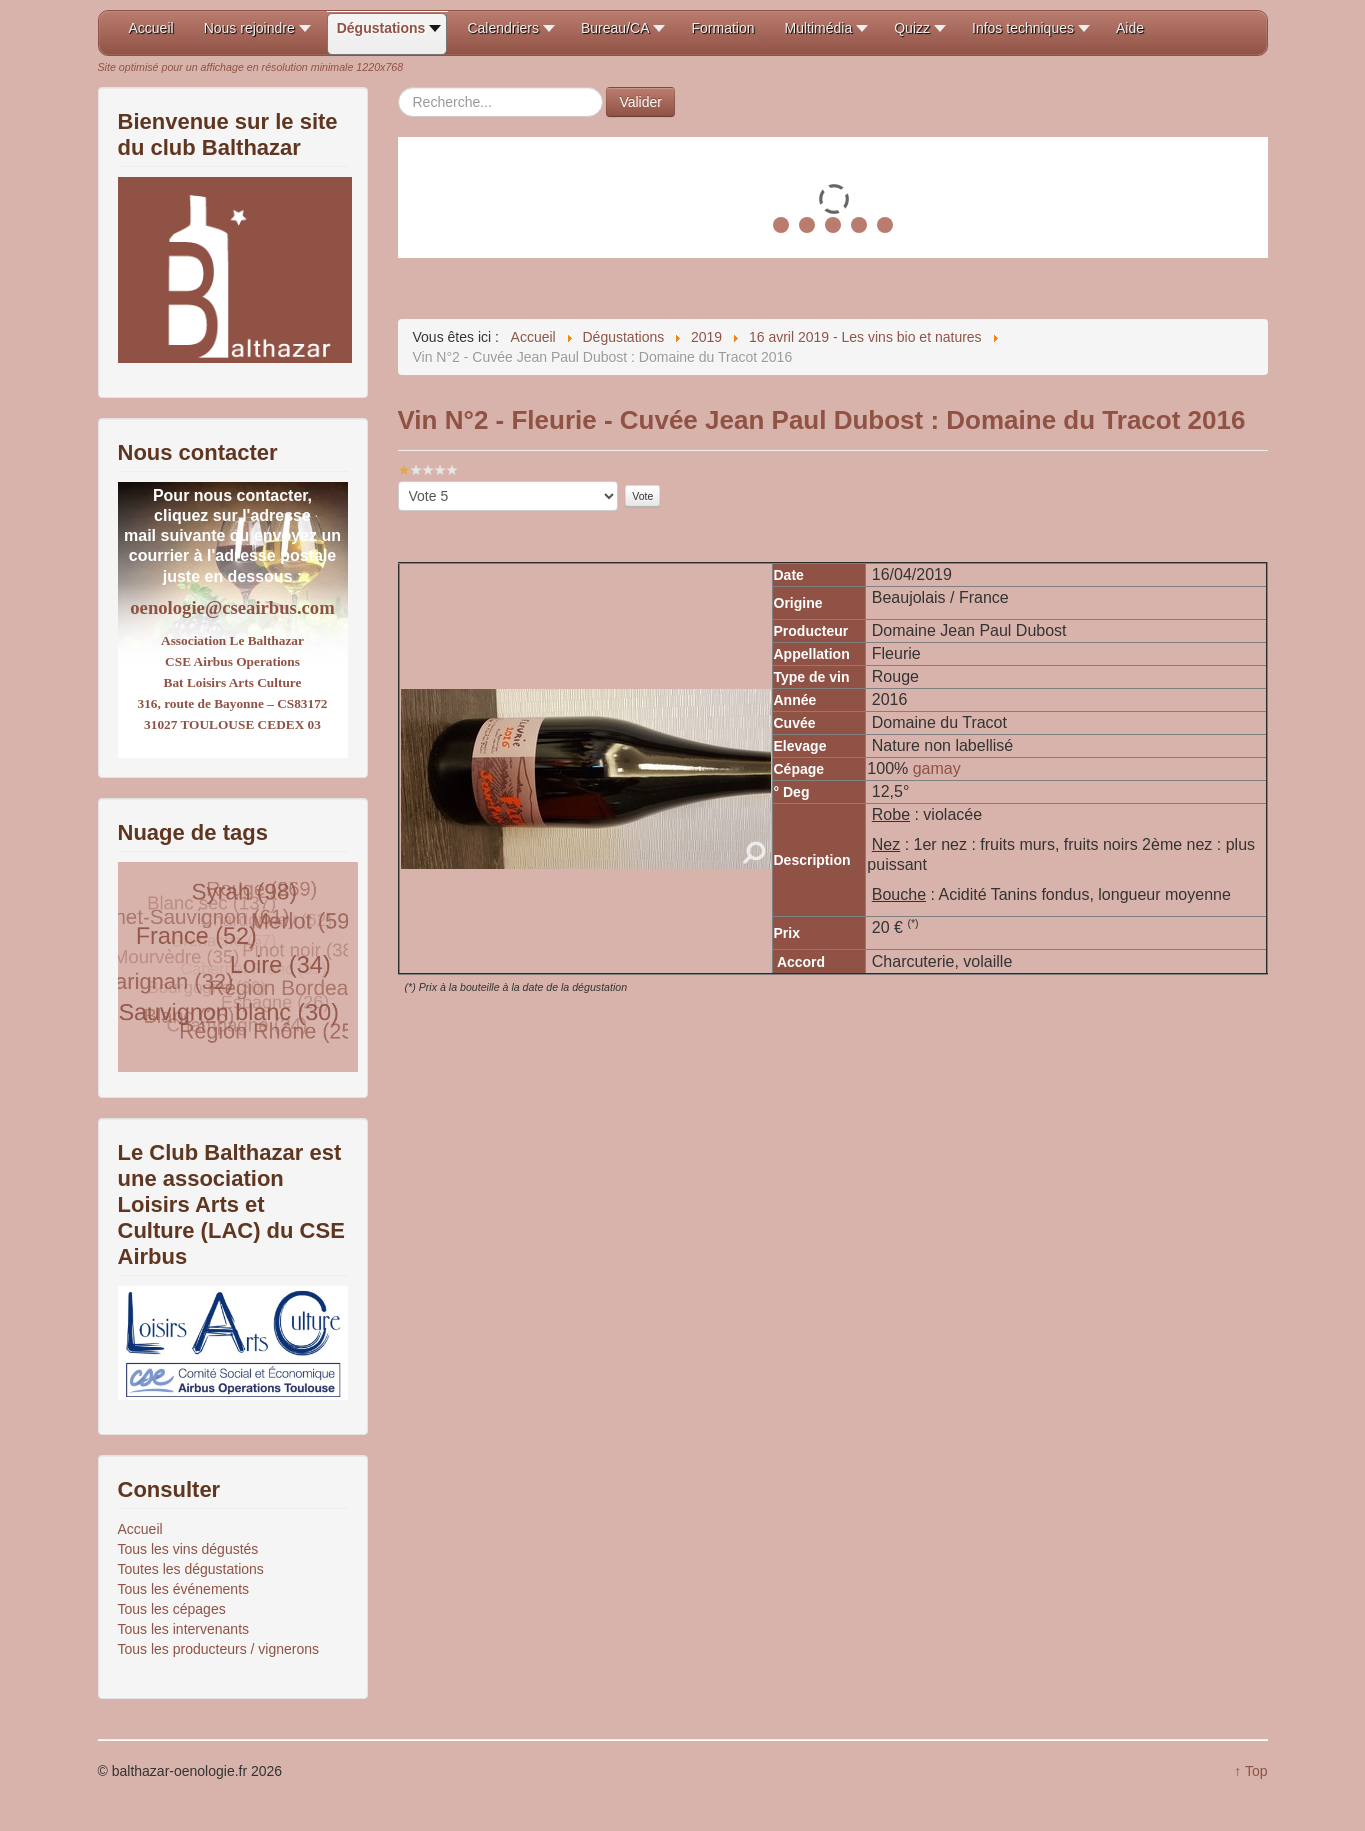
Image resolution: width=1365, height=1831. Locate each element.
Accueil (140, 1529)
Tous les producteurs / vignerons (219, 1649)
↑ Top (1250, 1771)
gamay (937, 768)
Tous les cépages (172, 1609)
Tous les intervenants (184, 1629)
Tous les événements (184, 1589)
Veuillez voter (398, 481)
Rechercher (398, 87)
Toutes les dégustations (191, 1569)
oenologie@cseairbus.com (232, 607)
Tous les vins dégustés (188, 1549)
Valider (640, 102)
